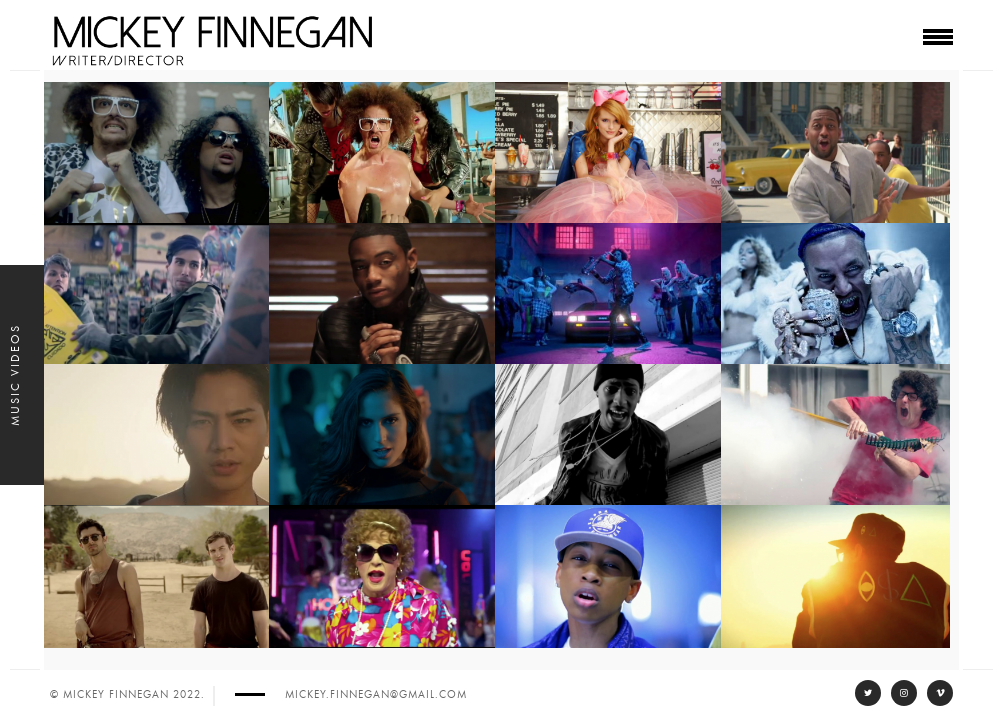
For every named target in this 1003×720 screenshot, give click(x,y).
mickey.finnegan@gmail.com (376, 694)
